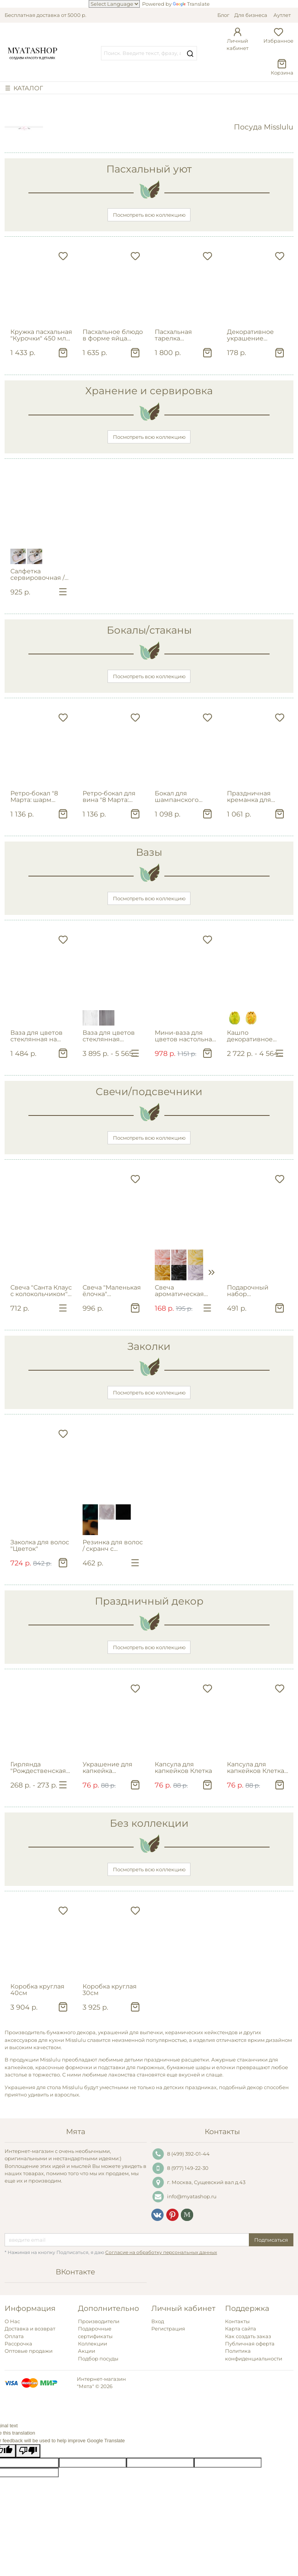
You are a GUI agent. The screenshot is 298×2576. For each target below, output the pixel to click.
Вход (157, 2321)
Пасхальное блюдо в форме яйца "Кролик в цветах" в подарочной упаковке (114, 335)
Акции (86, 2351)
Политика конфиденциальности (253, 2354)
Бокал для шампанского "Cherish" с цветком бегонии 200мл (186, 797)
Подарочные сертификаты (95, 2332)
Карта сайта (240, 2328)
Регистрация (168, 2328)
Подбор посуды (98, 2358)
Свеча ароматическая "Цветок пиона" (179, 1291)
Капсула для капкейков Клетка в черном (255, 1768)
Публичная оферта (250, 2343)
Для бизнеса (250, 15)
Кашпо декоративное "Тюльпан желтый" (256, 1036)
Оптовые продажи (29, 2351)
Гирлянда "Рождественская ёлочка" (38, 1768)
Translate (191, 4)
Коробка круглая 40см (37, 1990)
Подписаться (271, 2240)
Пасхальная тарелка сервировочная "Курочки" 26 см (180, 335)
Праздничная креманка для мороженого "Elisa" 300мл (257, 797)
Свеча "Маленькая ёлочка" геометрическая (112, 1291)
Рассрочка (18, 2343)
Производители (98, 2321)
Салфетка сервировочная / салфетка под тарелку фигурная (39, 575)
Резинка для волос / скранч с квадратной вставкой (113, 1546)
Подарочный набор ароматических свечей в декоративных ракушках (251, 1291)
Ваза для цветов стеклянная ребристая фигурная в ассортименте (109, 1036)
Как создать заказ (248, 2336)
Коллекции (92, 2343)
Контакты (237, 2321)
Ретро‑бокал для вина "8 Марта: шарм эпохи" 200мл (109, 797)
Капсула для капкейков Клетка (183, 1767)
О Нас (12, 2321)
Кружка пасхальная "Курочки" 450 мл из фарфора (41, 335)
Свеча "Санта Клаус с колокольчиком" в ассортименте (41, 1291)
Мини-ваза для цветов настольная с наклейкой (185, 1036)
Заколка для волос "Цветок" (39, 1545)
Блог (223, 15)
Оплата (14, 2336)
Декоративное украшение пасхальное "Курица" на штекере (250, 335)
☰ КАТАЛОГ (24, 88)
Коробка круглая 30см (110, 1990)
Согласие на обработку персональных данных (161, 2252)
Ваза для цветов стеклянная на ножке (36, 1036)
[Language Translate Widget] (114, 4)
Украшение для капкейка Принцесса (107, 1768)
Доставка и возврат (30, 2328)
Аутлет (282, 15)
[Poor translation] (28, 2451)
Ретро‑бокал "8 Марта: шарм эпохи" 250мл (34, 797)
